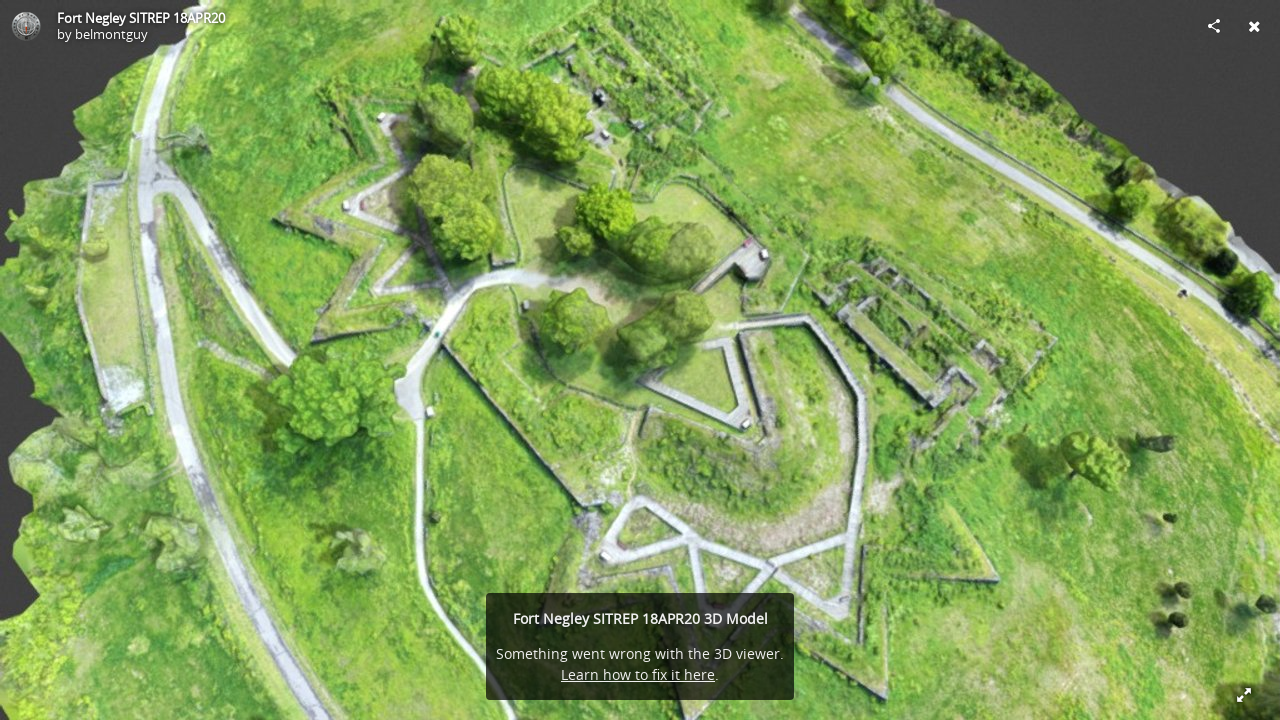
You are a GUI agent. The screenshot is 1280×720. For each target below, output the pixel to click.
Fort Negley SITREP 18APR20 (141, 18)
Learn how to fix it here (638, 674)
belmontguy (111, 34)
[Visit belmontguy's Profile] (26, 26)
